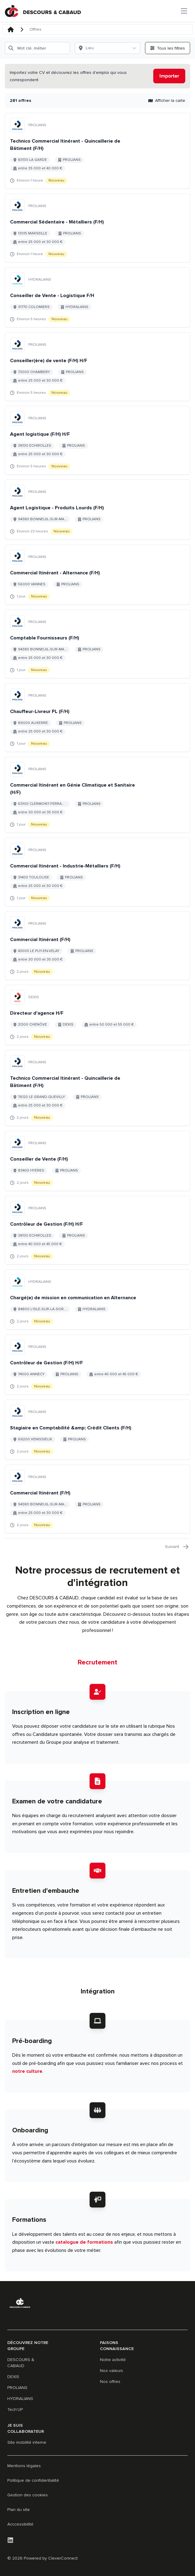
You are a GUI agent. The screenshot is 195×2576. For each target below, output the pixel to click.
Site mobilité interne (26, 2442)
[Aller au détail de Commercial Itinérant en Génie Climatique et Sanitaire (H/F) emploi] (97, 795)
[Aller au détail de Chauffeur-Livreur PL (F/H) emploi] (97, 717)
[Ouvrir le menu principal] (184, 11)
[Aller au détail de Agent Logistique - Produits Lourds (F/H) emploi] (97, 510)
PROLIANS (17, 2387)
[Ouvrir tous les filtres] (167, 48)
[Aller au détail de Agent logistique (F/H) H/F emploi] (97, 440)
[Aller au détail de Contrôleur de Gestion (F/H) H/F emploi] (97, 1230)
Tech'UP (15, 2409)
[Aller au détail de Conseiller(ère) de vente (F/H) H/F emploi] (97, 366)
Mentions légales (24, 2465)
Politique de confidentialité (33, 2480)
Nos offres (110, 2381)
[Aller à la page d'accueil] (43, 11)
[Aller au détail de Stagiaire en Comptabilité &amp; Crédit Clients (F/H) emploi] (97, 1430)
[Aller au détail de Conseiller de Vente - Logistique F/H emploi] (97, 297)
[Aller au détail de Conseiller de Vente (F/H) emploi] (97, 1161)
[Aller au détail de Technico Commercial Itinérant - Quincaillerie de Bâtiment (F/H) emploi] (97, 151)
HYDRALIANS (20, 2398)
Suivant (177, 1547)
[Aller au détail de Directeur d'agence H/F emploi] (97, 1015)
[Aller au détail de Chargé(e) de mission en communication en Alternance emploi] (97, 1299)
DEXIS (13, 2376)
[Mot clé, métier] (37, 48)
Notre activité (113, 2359)
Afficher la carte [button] (166, 100)
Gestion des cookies (27, 2495)
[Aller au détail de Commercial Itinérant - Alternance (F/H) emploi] (97, 575)
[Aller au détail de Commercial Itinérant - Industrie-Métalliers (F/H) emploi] (97, 872)
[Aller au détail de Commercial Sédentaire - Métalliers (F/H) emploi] (97, 228)
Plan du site (18, 2509)
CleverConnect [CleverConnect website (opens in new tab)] (63, 2558)
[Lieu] (102, 48)
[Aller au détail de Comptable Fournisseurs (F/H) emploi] (97, 644)
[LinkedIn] (10, 2540)
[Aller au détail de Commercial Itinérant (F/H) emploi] (97, 945)
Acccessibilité (20, 2524)
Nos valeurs (111, 2370)
